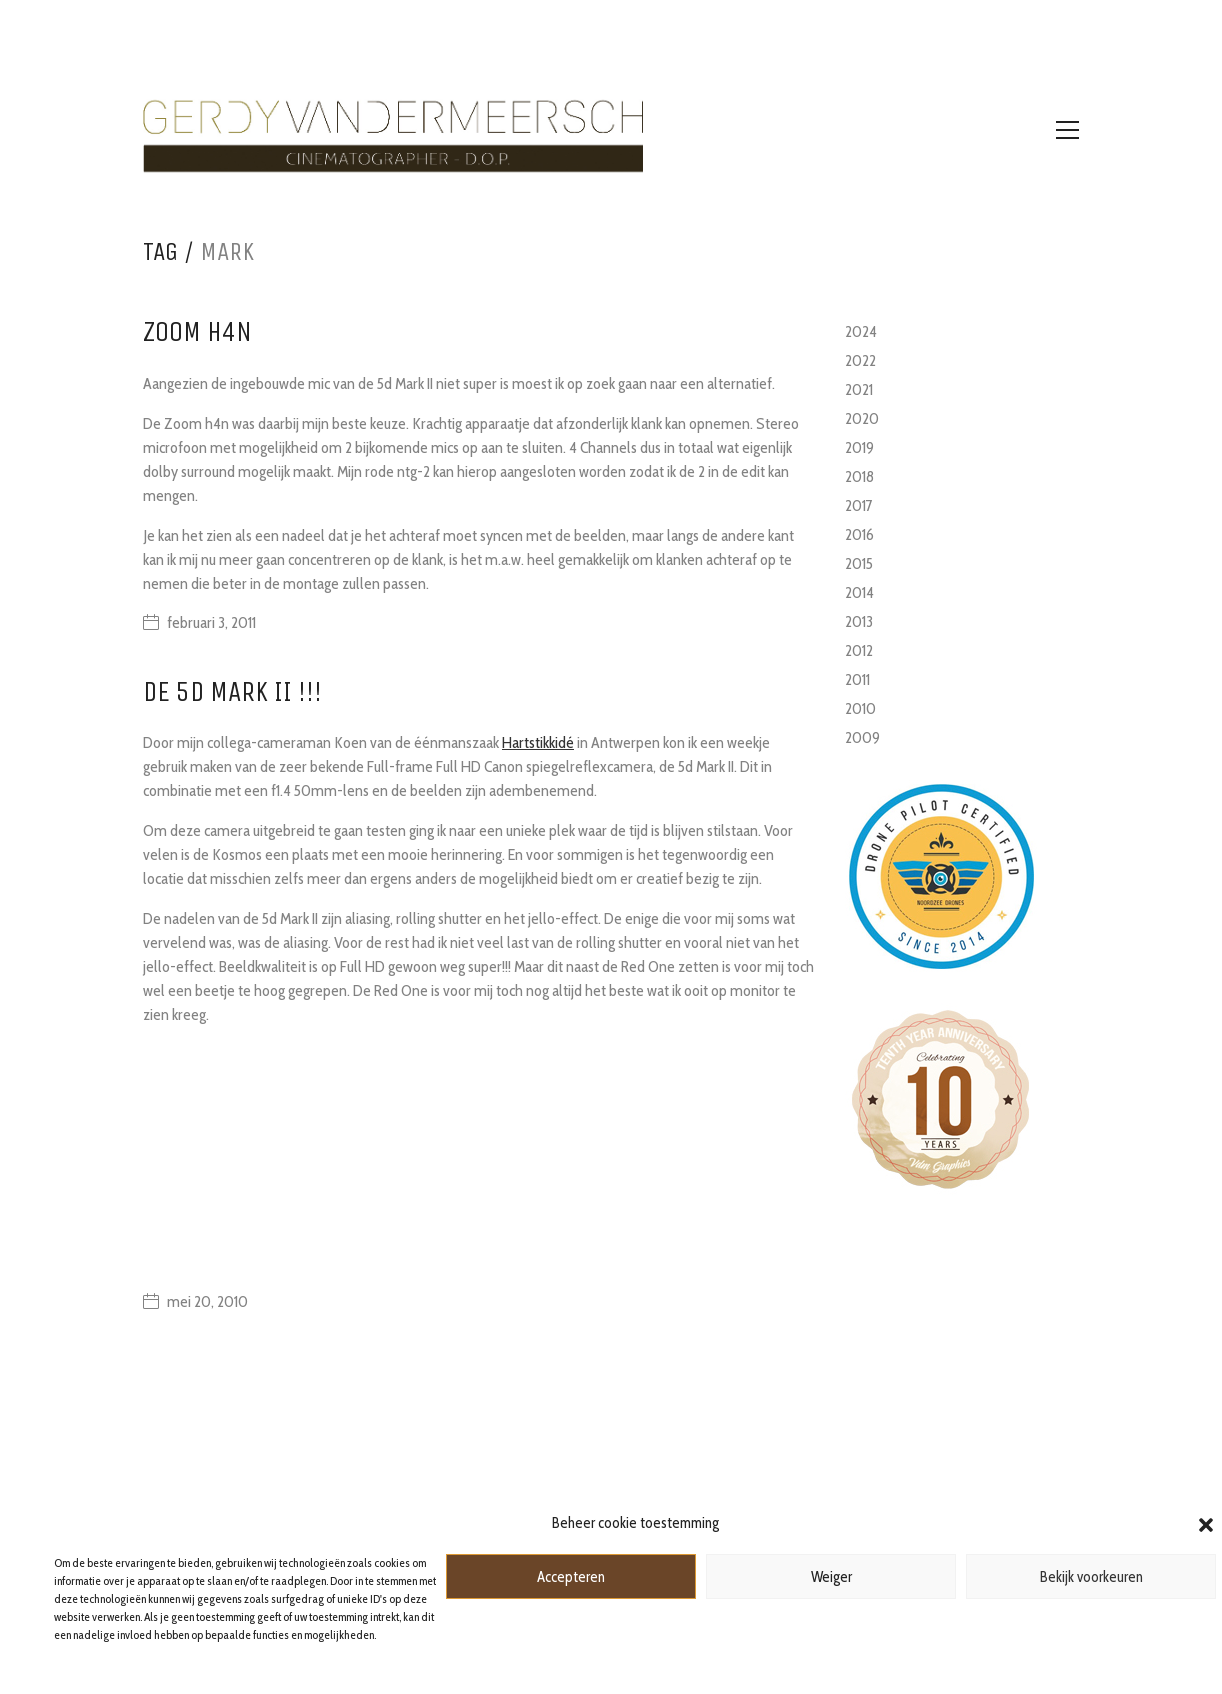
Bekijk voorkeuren (1091, 1577)
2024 (861, 331)
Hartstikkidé (538, 742)
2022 (860, 360)
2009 (862, 737)
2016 (859, 534)
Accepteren (571, 1577)
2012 (859, 650)
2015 (859, 563)
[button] (1206, 1523)
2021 (859, 389)
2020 (862, 418)
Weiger (831, 1577)
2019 (859, 447)
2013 (859, 621)
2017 (859, 505)
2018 (859, 476)
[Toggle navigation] (1067, 130)
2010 (860, 708)
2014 (859, 592)
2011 (857, 679)
